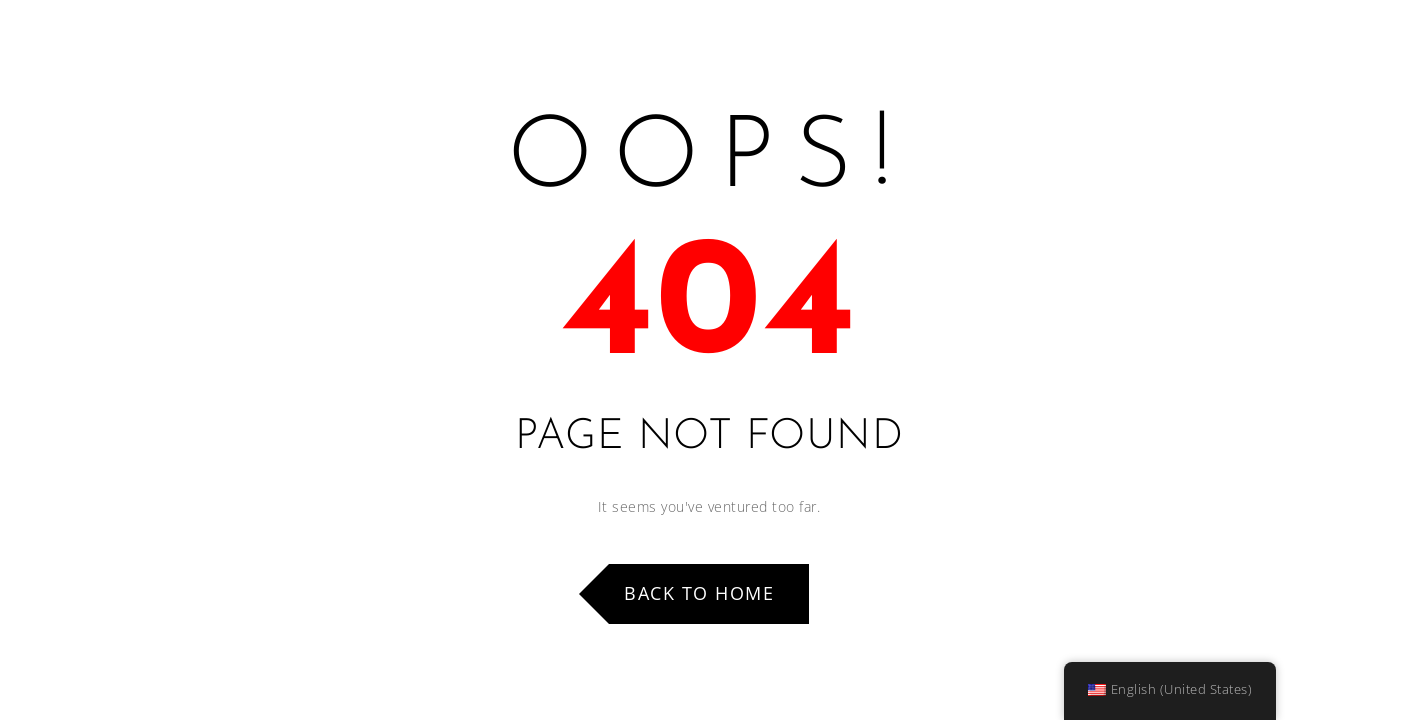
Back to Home (699, 593)
